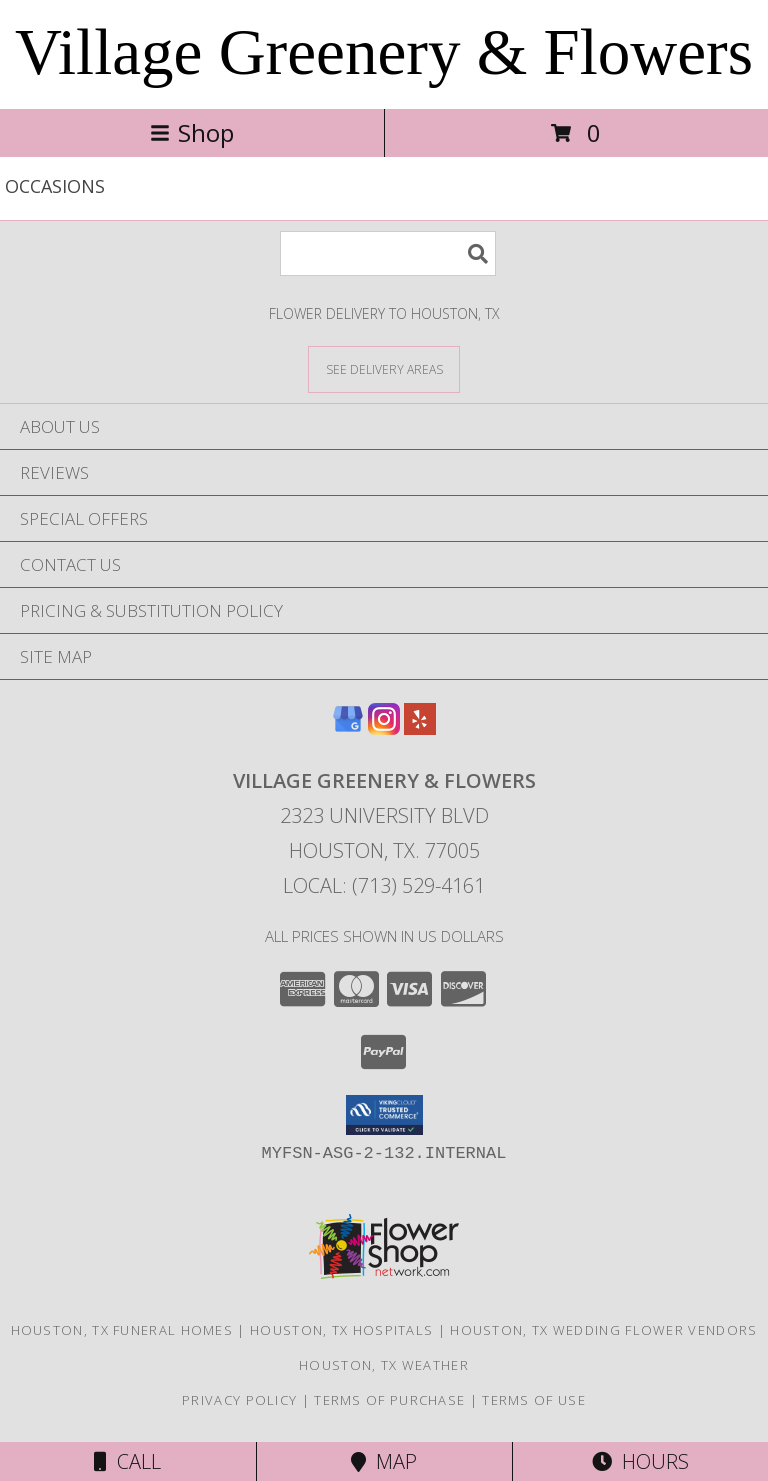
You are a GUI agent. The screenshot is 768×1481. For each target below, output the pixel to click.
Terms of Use (534, 1400)
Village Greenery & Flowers (384, 52)
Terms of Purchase (389, 1400)
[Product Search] (388, 253)
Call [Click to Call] (127, 1461)
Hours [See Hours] (640, 1461)
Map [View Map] (384, 1461)
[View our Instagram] (384, 728)
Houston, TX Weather (384, 1365)
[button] (384, 1115)
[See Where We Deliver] (384, 368)
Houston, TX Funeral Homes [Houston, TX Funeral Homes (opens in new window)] (122, 1330)
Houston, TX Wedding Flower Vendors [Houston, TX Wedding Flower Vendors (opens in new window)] (603, 1330)
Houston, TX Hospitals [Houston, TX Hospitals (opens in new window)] (341, 1330)
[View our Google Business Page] (348, 728)
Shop (192, 132)
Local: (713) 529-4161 (384, 885)
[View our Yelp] (420, 728)
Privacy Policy (239, 1400)
